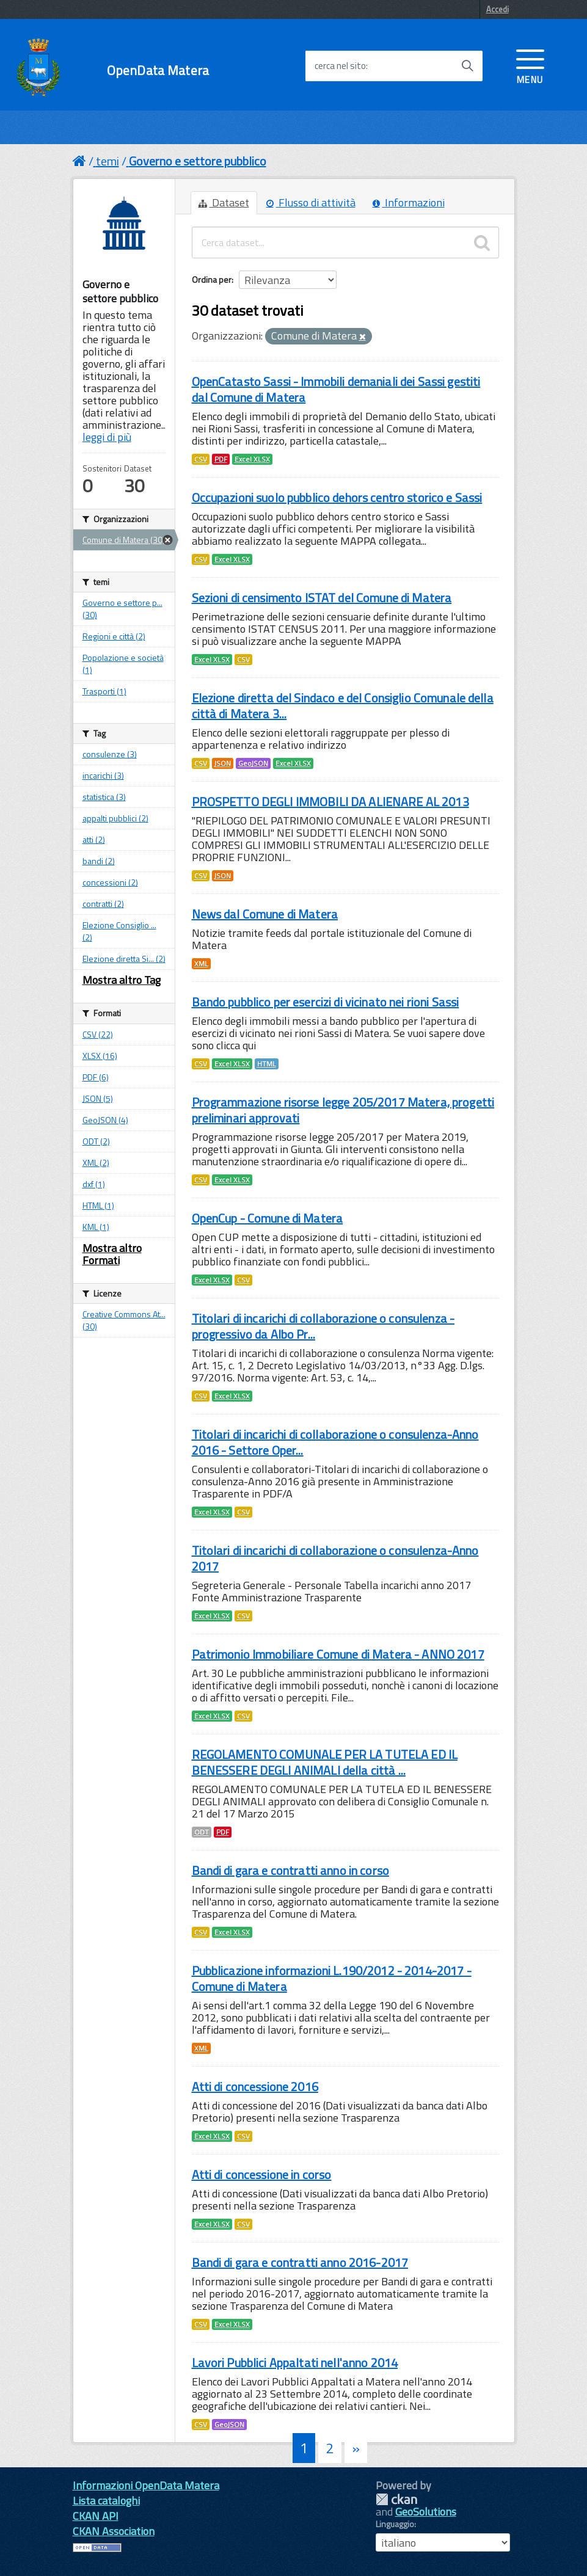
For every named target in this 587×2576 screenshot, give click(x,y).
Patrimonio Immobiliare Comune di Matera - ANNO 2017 (338, 1654)
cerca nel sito (340, 66)
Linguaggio (395, 2524)
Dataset (224, 202)
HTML (266, 1063)
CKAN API (95, 2516)
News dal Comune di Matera (265, 913)
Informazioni (409, 202)
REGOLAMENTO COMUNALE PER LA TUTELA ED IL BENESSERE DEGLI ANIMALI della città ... (325, 1762)
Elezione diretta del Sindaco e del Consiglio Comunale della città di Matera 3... (343, 705)
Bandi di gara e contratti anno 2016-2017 (300, 2262)
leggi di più (106, 437)
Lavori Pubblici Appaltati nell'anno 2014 (295, 2362)
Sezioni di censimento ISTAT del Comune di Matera (322, 597)
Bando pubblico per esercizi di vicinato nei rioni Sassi (325, 1001)
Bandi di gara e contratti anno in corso (290, 1870)
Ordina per (212, 279)
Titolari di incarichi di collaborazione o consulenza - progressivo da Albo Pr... (323, 1326)
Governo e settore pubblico (197, 160)
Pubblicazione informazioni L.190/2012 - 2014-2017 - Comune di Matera (332, 1978)
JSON (222, 763)
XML (201, 963)
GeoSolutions (425, 2511)
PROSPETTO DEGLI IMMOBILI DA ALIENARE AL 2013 (330, 801)
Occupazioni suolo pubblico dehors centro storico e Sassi (337, 497)
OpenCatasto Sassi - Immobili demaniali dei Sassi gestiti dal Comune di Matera (336, 389)
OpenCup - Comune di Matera (267, 1218)
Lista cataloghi (106, 2500)
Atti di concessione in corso (262, 2174)
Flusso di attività (310, 202)
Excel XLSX (252, 459)
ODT (201, 1832)
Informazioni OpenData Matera (146, 2485)
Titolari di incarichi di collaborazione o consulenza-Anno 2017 (335, 1558)
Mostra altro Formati (112, 1254)
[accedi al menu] (530, 65)
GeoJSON (253, 763)
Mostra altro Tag (121, 980)
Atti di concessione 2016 (255, 2086)
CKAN (396, 2499)
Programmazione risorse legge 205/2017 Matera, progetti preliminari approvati (343, 1110)
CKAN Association (114, 2531)
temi (107, 160)
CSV (200, 459)
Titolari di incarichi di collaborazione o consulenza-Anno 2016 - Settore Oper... (335, 1442)
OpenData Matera (158, 70)
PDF (220, 459)
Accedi (497, 9)
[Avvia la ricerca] (467, 66)
